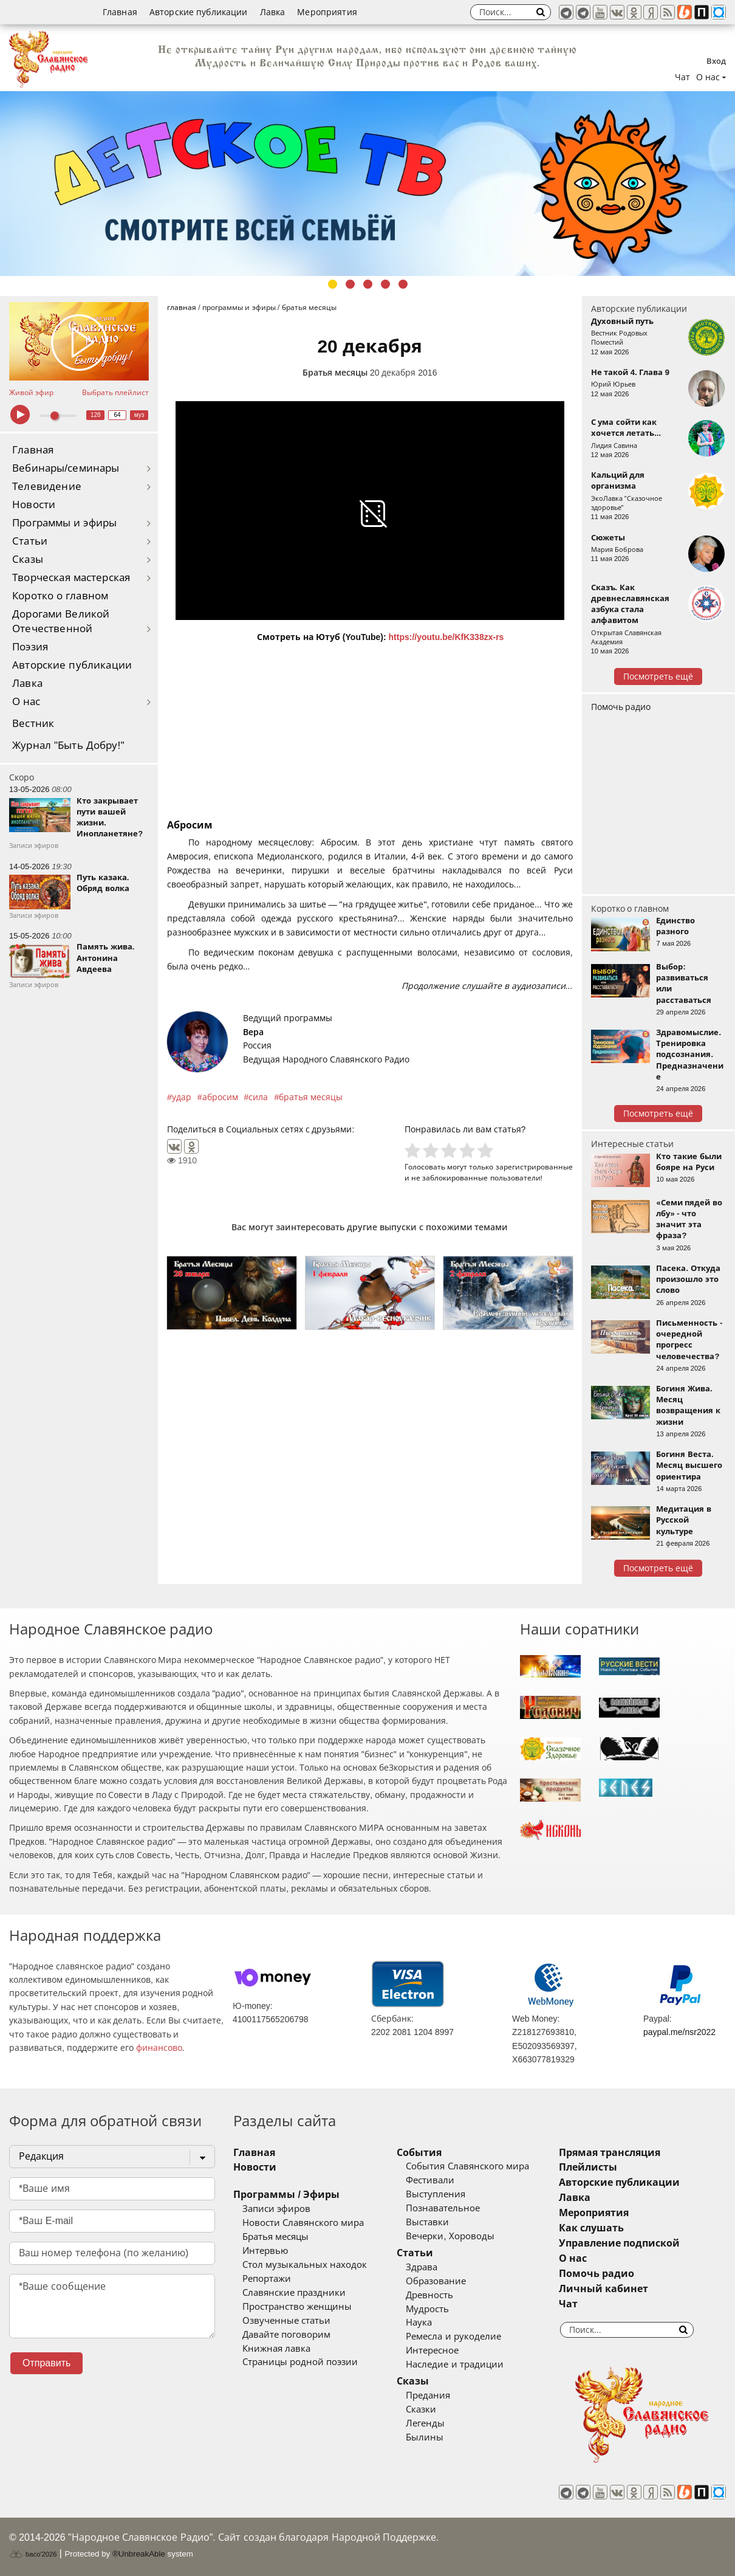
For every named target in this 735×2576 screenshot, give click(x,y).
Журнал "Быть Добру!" (68, 745)
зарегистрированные (534, 1167)
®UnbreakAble (138, 2553)
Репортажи (266, 2279)
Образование (436, 2281)
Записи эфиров (276, 2209)
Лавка (272, 12)
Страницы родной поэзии (300, 2362)
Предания (428, 2395)
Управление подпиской (619, 2243)
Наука (419, 2322)
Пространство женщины (297, 2307)
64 (117, 415)
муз (139, 415)
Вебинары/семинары (66, 468)
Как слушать (591, 2228)
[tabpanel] (367, 183)
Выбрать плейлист (115, 392)
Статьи (29, 541)
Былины (424, 2437)
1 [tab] (332, 284)
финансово (159, 2048)
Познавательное (443, 2208)
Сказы (27, 559)
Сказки (421, 2409)
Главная (120, 12)
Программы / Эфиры (286, 2194)
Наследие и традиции (454, 2364)
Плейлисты (588, 2167)
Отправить (46, 2363)
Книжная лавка (276, 2349)
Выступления (435, 2194)
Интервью (265, 2251)
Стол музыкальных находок (304, 2265)
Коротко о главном (60, 596)
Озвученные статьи (286, 2321)
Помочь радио (621, 707)
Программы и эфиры (64, 523)
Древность (429, 2295)
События (419, 2152)
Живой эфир (31, 392)
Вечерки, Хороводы (450, 2236)
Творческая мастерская (71, 578)
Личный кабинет (603, 2289)
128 (96, 415)
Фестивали (430, 2180)
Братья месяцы (335, 372)
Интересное (432, 2350)
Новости (33, 505)
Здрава (421, 2267)
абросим (220, 1097)
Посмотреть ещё (658, 676)
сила (258, 1097)
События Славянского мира (467, 2166)
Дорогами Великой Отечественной (60, 621)
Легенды (425, 2423)
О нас (26, 702)
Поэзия (30, 647)
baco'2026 (32, 2554)
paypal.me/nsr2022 (679, 2032)
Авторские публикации (198, 12)
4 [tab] (385, 284)
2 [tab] (350, 284)
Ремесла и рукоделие (453, 2336)
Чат (682, 77)
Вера (253, 1032)
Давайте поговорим (286, 2335)
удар (181, 1097)
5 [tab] (403, 284)
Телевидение (46, 486)
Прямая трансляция (609, 2152)
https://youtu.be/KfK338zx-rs (446, 637)
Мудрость (427, 2309)
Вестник (33, 723)
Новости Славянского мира (303, 2223)
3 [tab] (367, 284)
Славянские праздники (294, 2293)
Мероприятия (327, 12)
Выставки (427, 2222)
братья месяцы (311, 1097)
